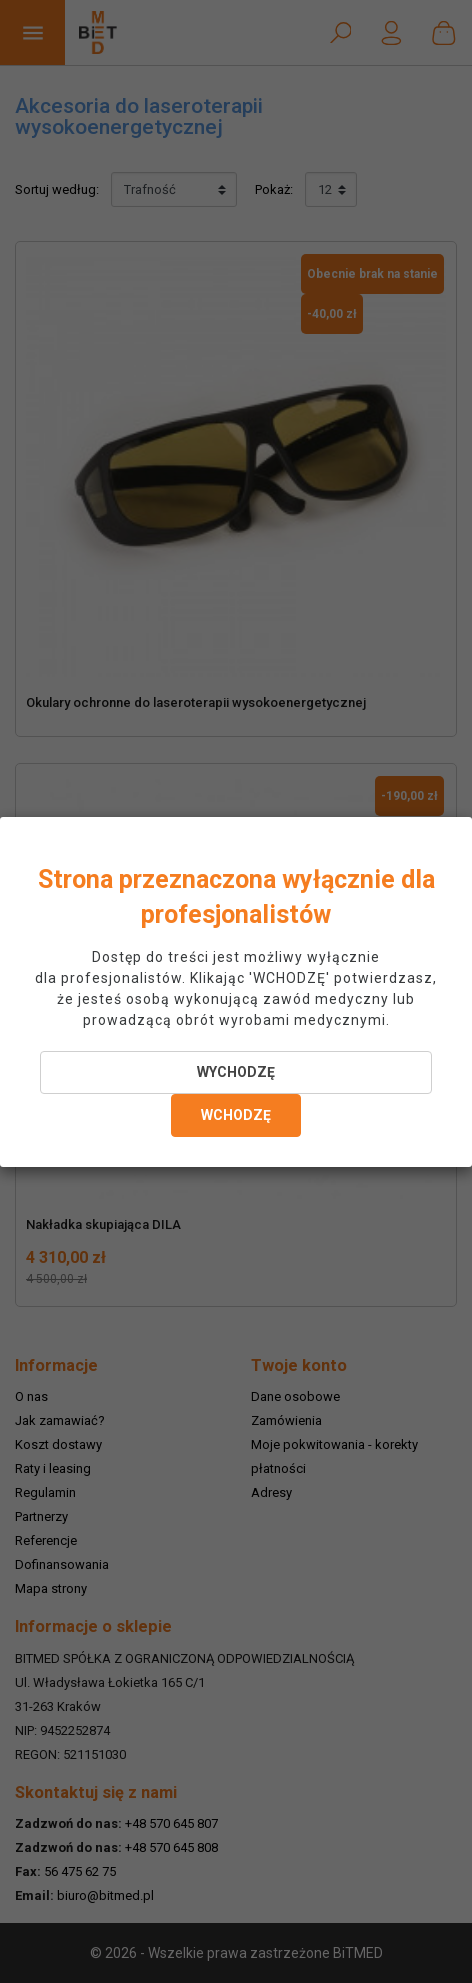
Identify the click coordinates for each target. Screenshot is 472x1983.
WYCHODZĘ (236, 1072)
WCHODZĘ (236, 1115)
